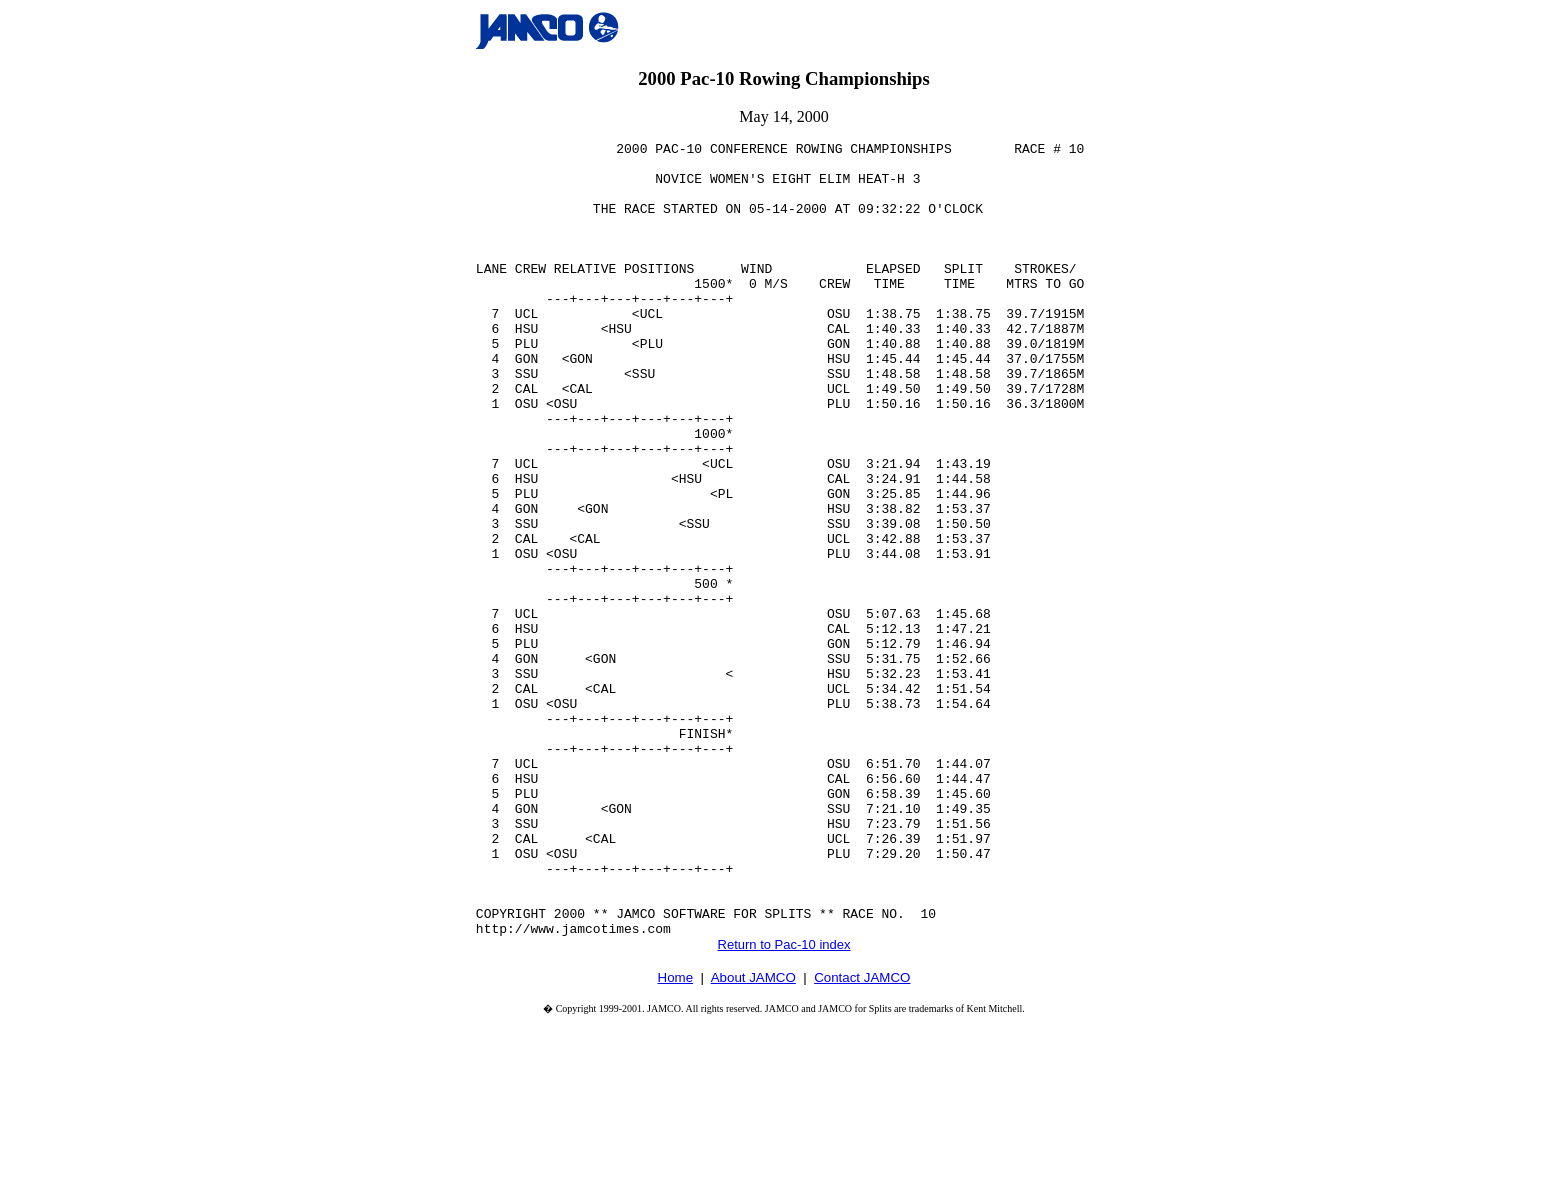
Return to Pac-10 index (784, 1103)
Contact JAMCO (862, 1136)
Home (676, 1136)
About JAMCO (753, 1136)
